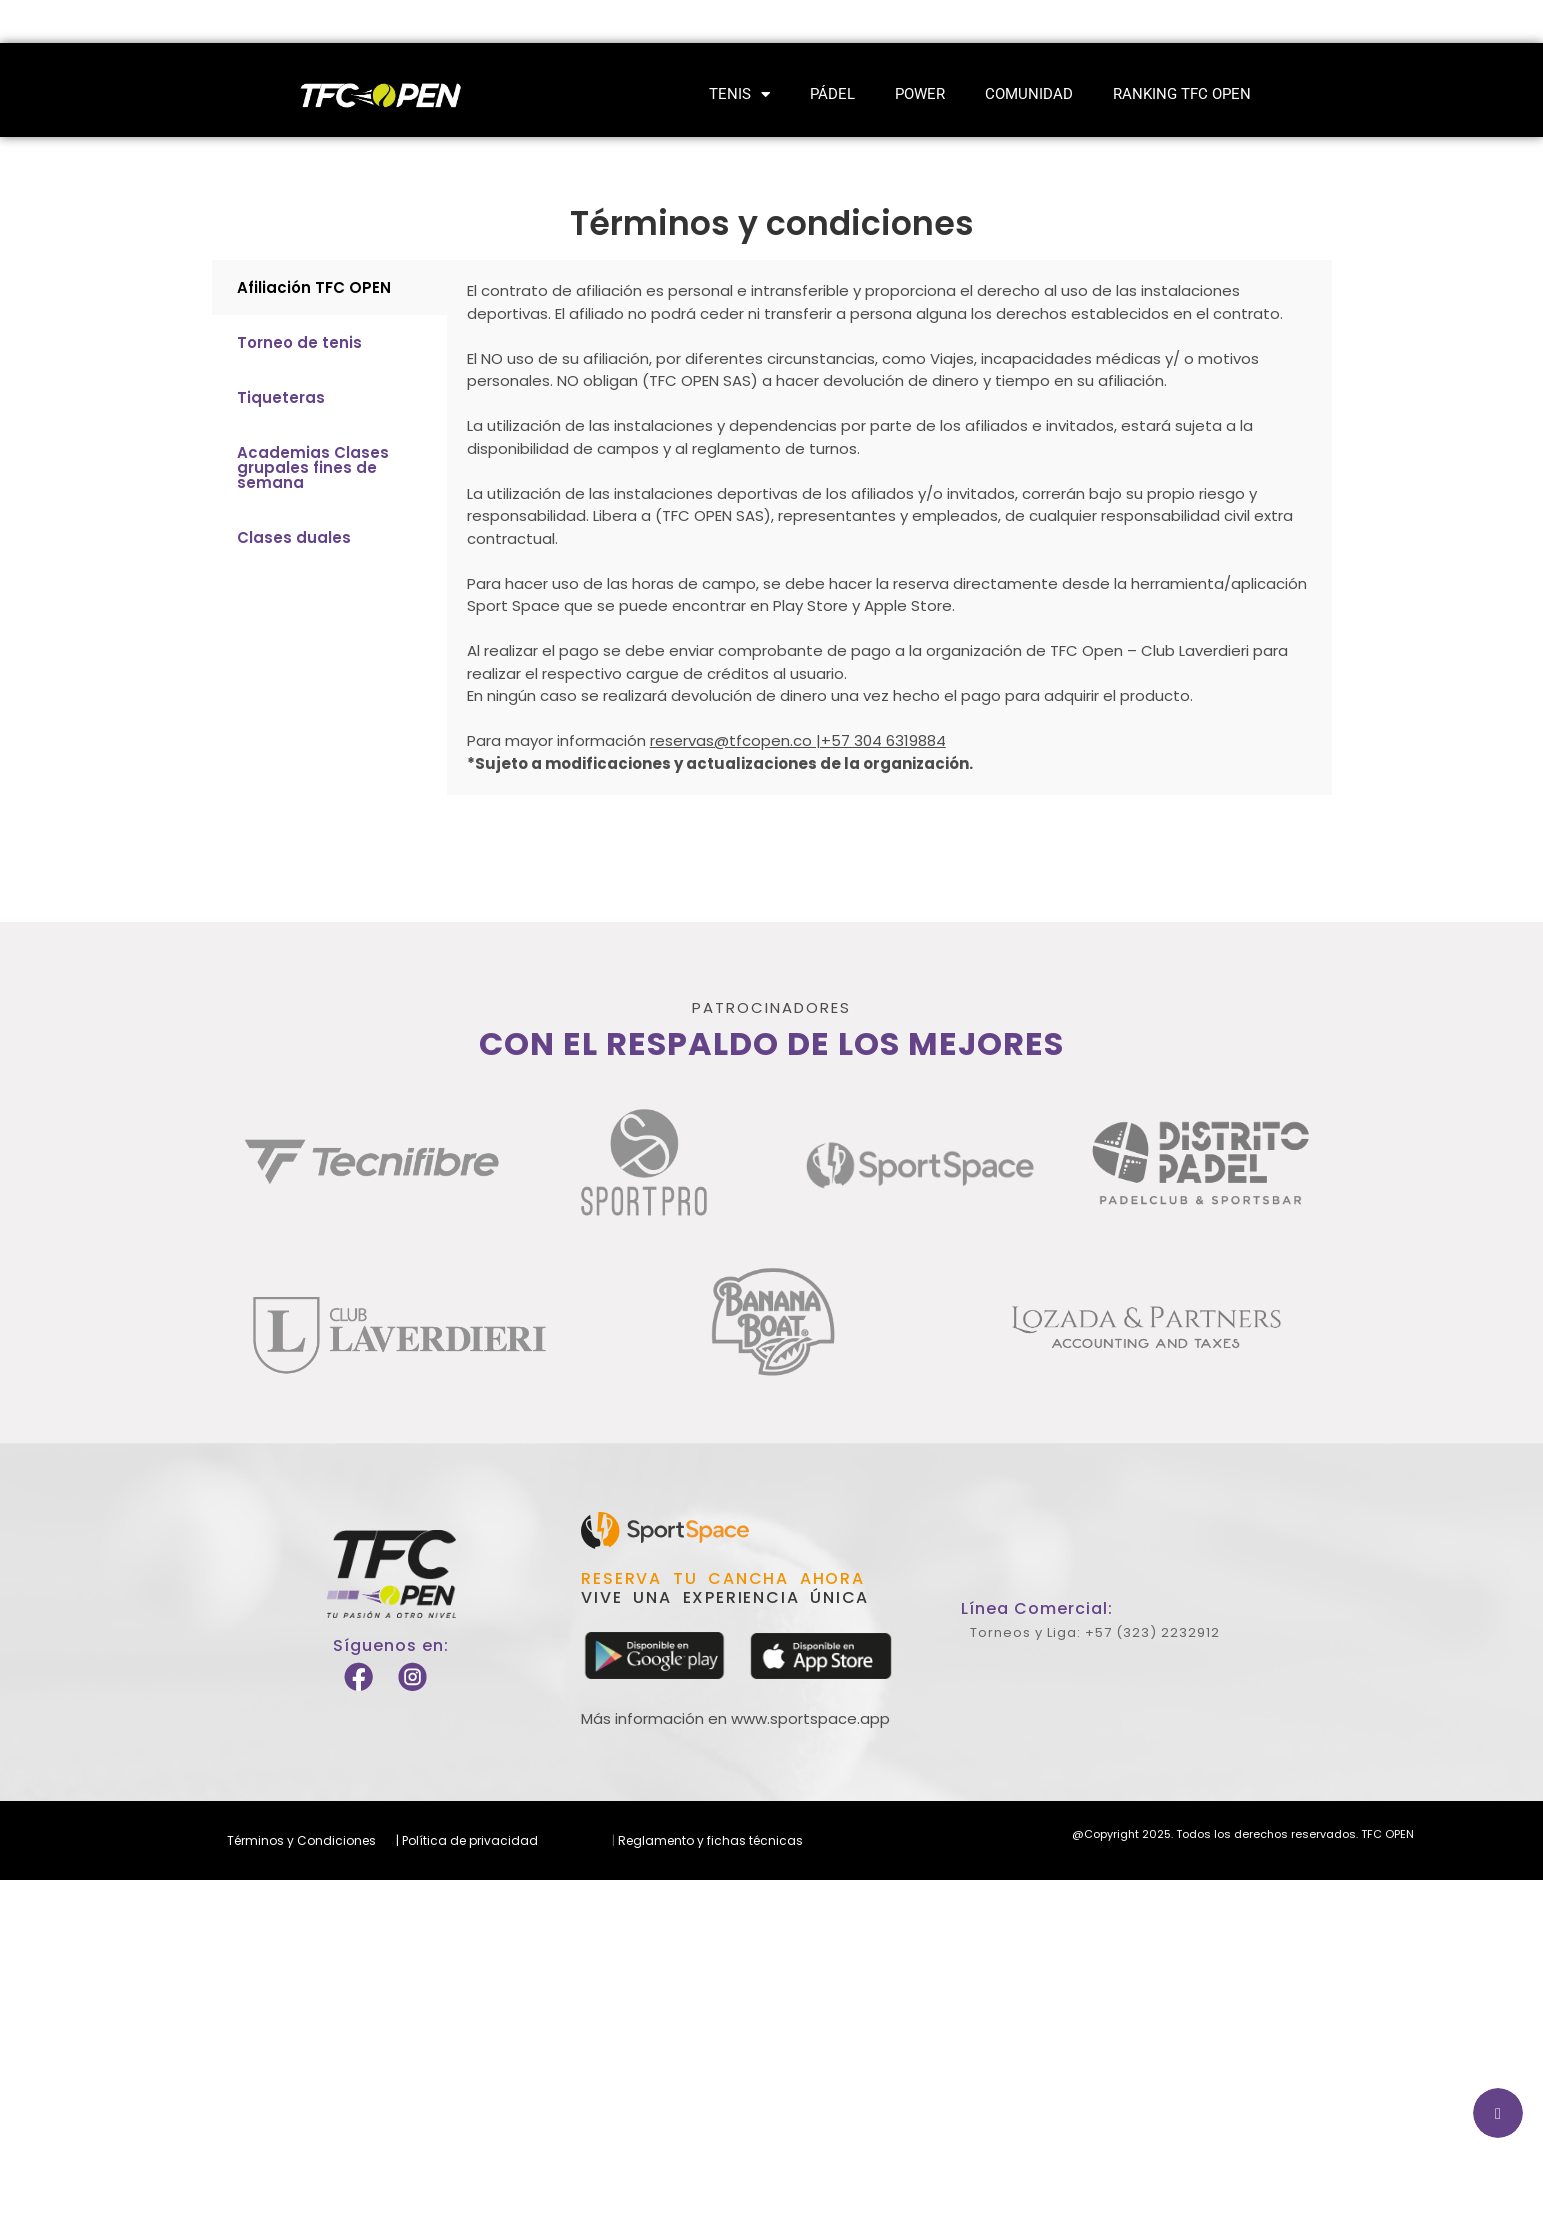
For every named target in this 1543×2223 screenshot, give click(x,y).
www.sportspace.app (810, 1718)
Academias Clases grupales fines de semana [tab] (313, 467)
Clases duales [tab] (294, 537)
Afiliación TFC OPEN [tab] (314, 287)
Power (920, 94)
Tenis (739, 94)
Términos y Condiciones (301, 1840)
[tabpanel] (889, 527)
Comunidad (1029, 94)
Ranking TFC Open (1182, 94)
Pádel (832, 94)
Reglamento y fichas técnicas (709, 1840)
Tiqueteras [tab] (281, 397)
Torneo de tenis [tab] (299, 342)
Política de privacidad (468, 1840)
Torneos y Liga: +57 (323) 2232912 (1095, 1632)
